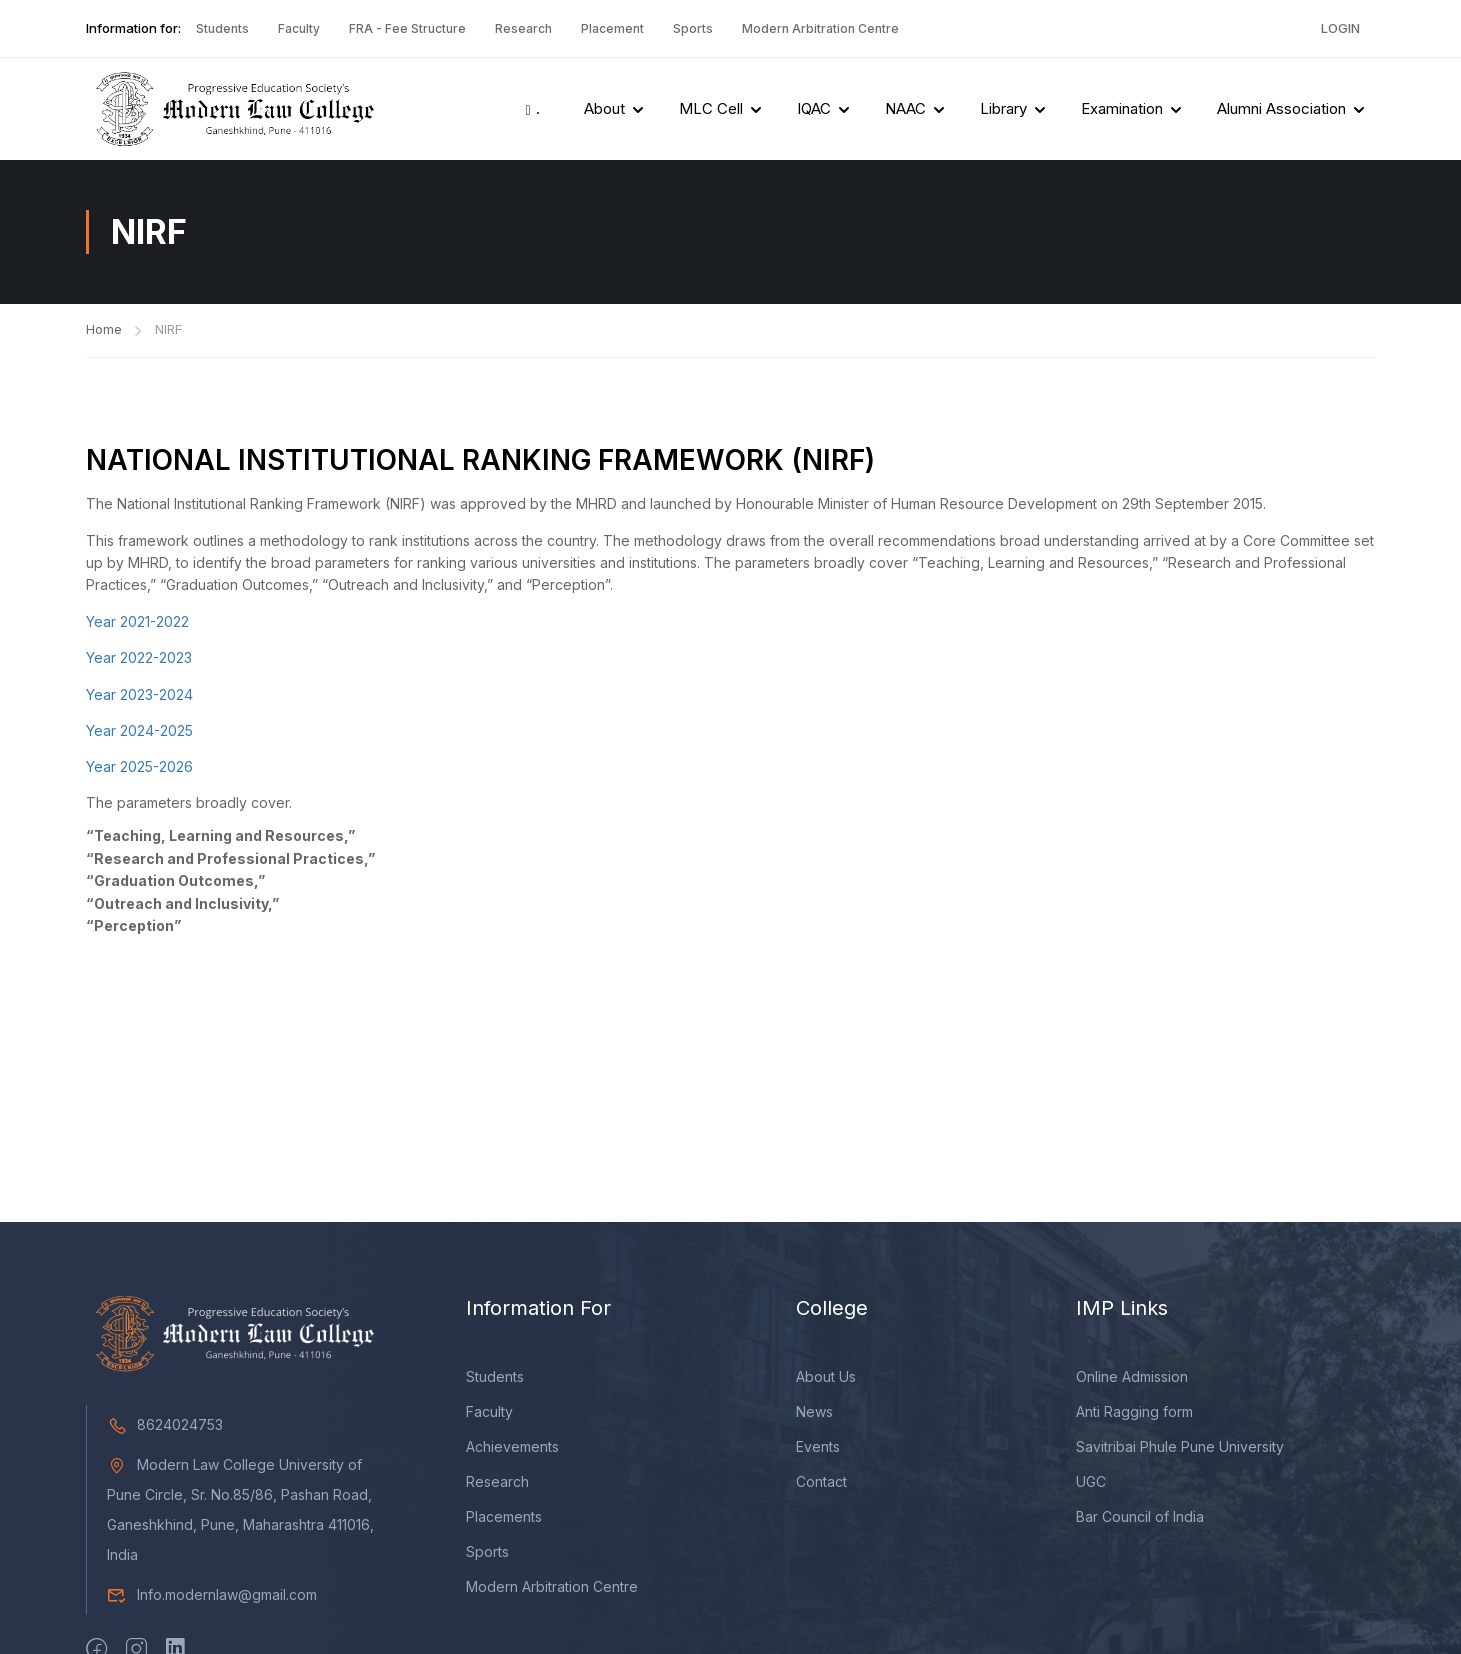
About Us (826, 1379)
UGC (1091, 1484)
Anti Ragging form (1134, 1414)
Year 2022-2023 (139, 657)
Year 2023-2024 (139, 694)
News (814, 1414)
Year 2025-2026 (139, 766)
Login (1340, 28)
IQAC (814, 108)
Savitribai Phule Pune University (1180, 1449)
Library (1003, 108)
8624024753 (165, 1427)
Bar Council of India (1140, 1519)
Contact (821, 1484)
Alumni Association (1281, 108)
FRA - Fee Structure (407, 28)
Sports (693, 28)
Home (104, 329)
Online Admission (1132, 1379)
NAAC (905, 108)
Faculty (299, 28)
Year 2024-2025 (139, 730)
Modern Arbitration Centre (820, 28)
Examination (1122, 108)
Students (222, 28)
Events (818, 1449)
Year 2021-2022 (137, 621)
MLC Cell (711, 108)
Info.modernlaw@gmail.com (212, 1597)
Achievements (512, 1449)
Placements (504, 1519)
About (604, 108)
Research (523, 28)
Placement (612, 28)
